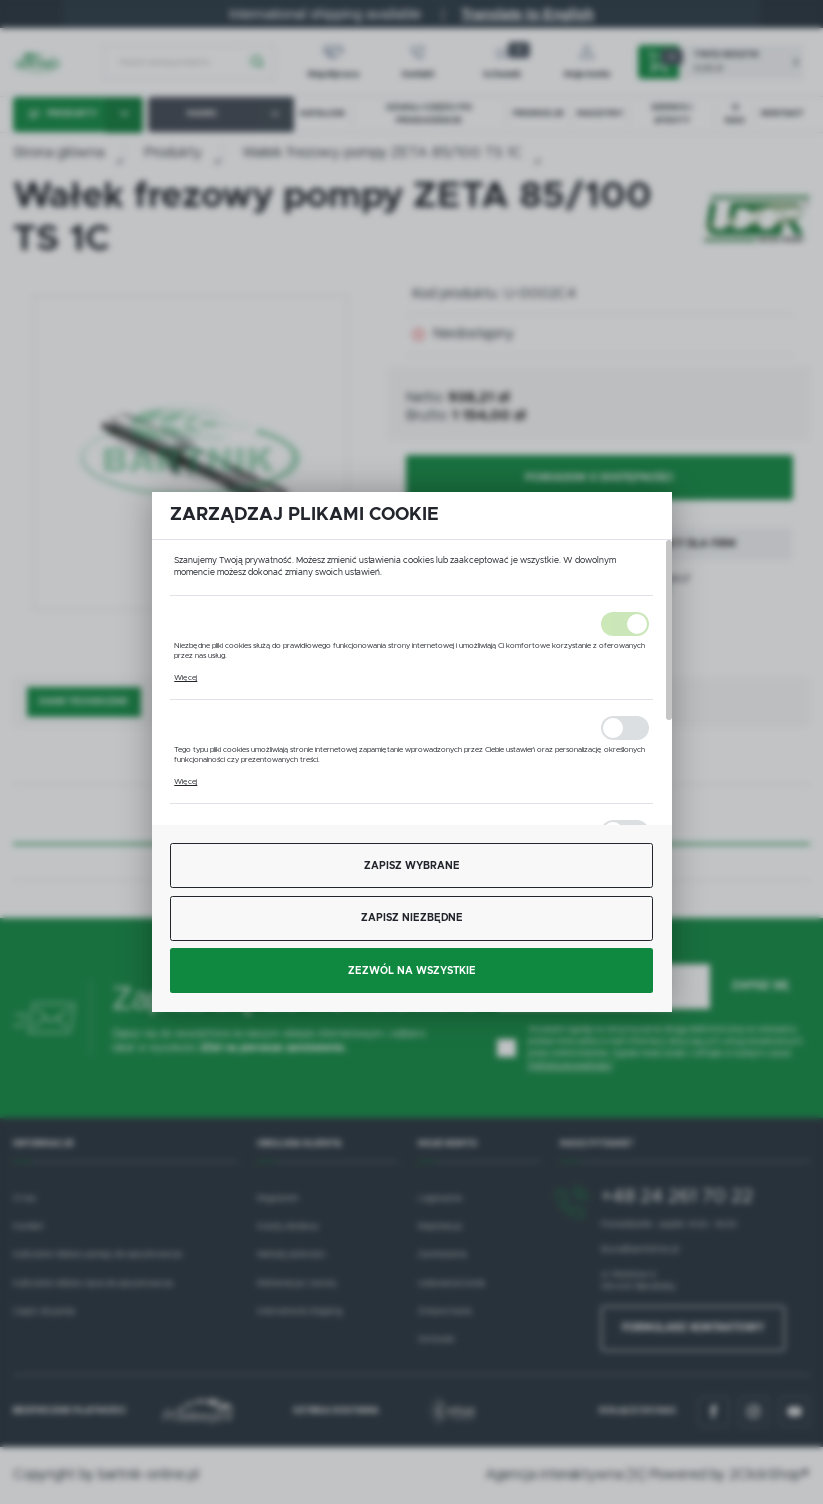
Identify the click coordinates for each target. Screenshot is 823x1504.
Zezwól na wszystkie (412, 971)
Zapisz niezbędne (412, 918)
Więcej (185, 678)
